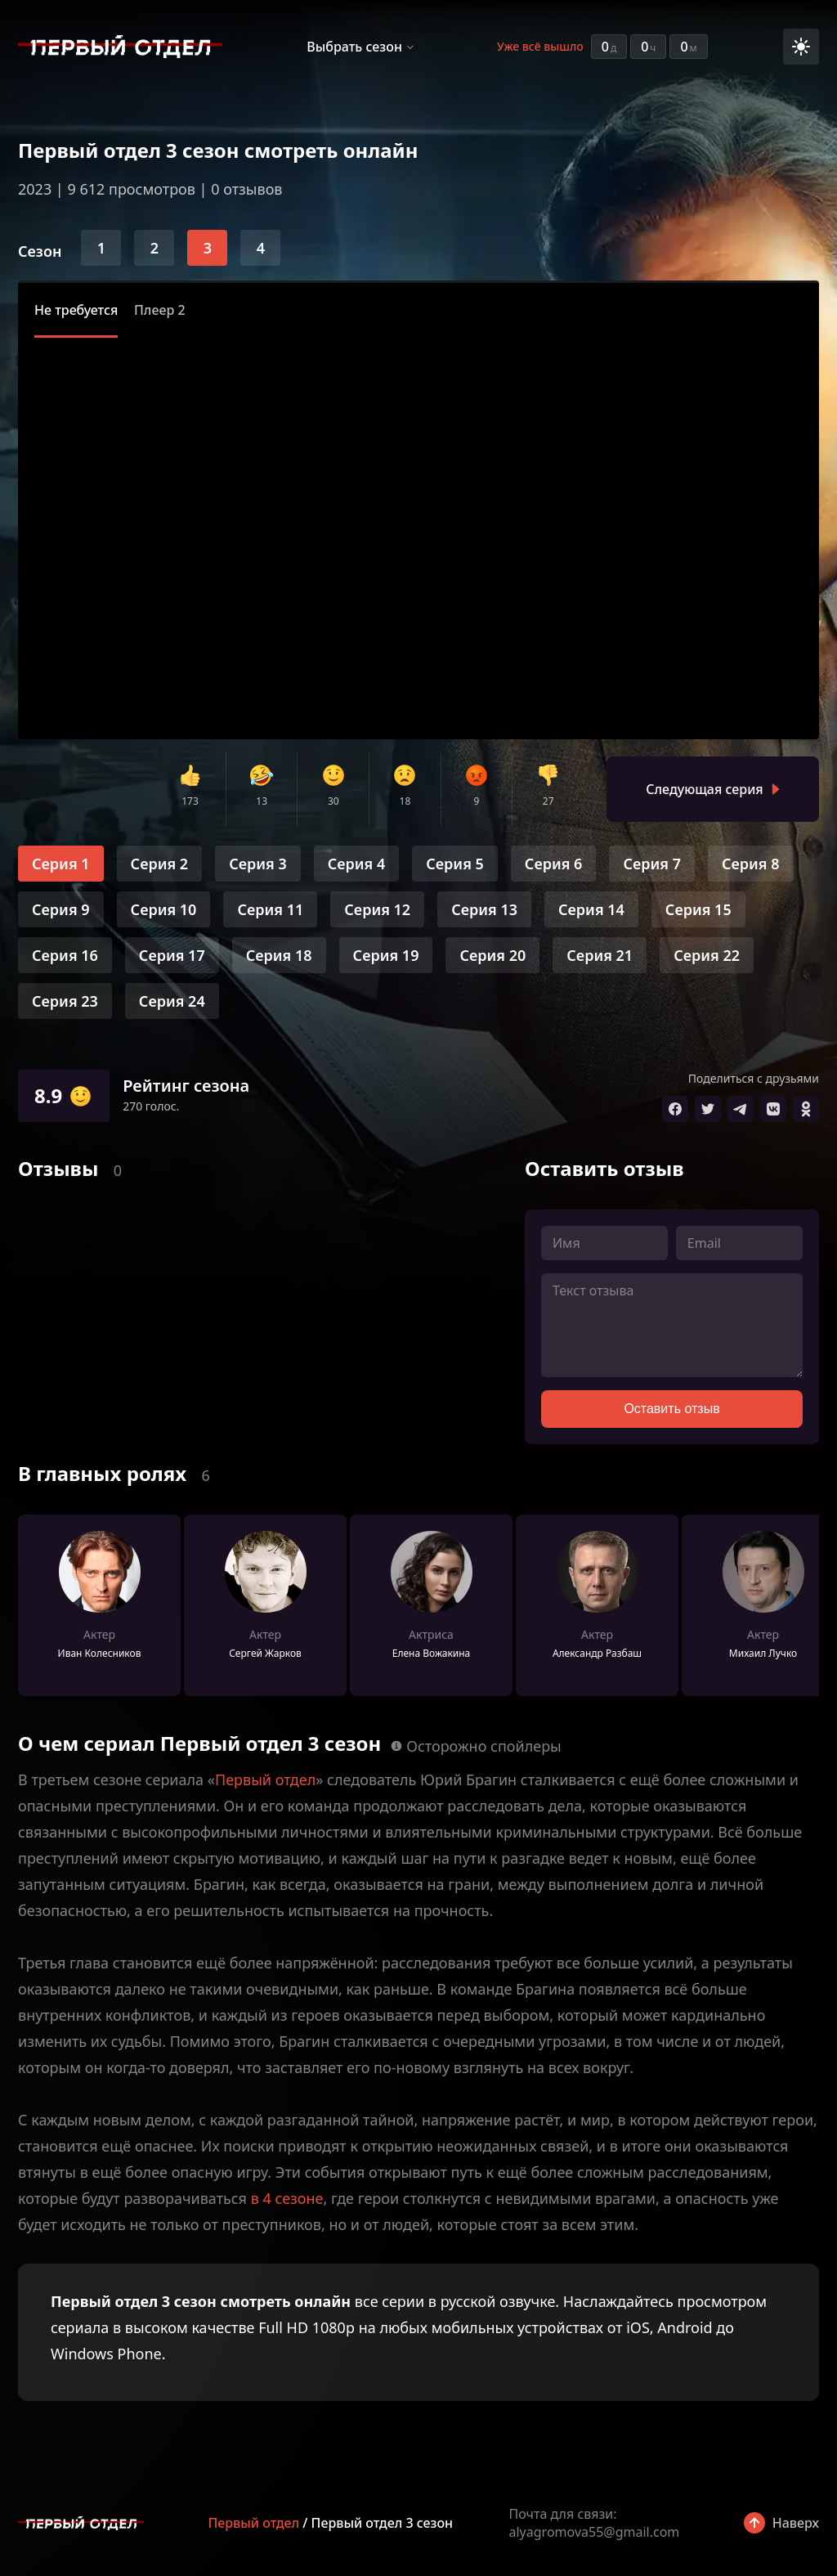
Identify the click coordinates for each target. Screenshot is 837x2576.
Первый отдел (265, 1779)
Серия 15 (698, 909)
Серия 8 (751, 863)
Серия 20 (492, 955)
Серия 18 (279, 955)
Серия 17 (172, 955)
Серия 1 (61, 863)
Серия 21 (599, 955)
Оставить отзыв (671, 1409)
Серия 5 (455, 863)
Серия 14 (591, 909)
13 (261, 801)
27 (548, 801)
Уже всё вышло (540, 46)
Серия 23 (65, 1001)
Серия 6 (554, 863)
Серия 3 (258, 863)
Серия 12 (377, 909)
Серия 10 (164, 909)
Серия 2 (160, 863)
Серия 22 (707, 955)
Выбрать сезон (354, 47)
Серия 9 (61, 909)
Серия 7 (652, 863)
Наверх (795, 2523)
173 (190, 801)
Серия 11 (270, 909)
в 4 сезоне (287, 2198)
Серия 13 (484, 909)
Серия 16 (65, 955)
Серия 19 (386, 955)
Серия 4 (357, 863)
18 (405, 801)
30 (333, 801)
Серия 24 (172, 1001)
